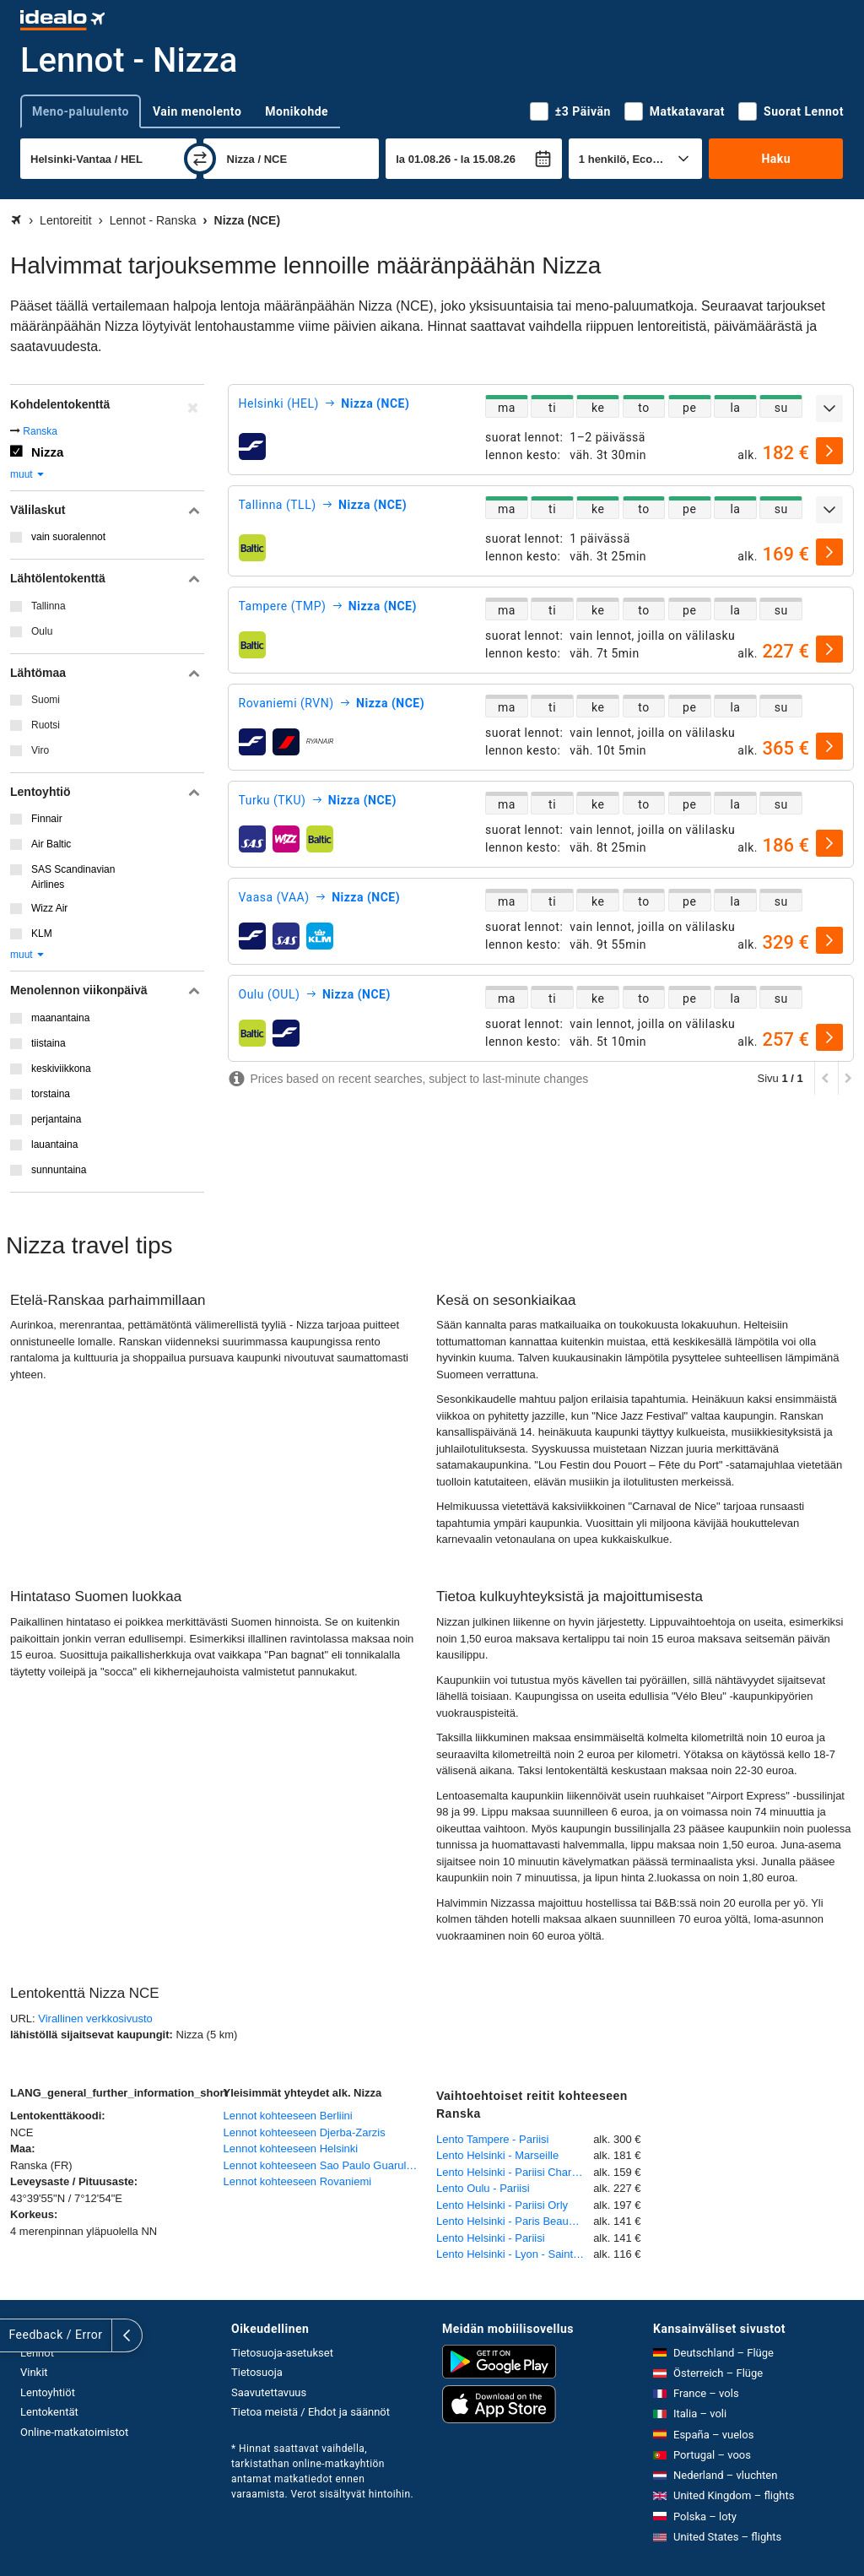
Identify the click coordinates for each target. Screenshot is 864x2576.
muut (28, 474)
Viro (40, 750)
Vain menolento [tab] (197, 111)
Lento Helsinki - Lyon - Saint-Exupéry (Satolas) (514, 2254)
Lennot (37, 2352)
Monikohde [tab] (296, 111)
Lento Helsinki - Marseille (497, 2155)
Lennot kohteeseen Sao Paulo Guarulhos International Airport (326, 2165)
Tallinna (48, 606)
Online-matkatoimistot (74, 2432)
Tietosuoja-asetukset (282, 2352)
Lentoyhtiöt (47, 2392)
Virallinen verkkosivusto (95, 2018)
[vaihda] (200, 159)
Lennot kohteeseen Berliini (288, 2115)
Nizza (47, 452)
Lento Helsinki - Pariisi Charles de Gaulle (514, 2172)
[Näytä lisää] (829, 408)
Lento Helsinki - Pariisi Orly (502, 2205)
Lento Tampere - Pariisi (492, 2139)
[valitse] (829, 450)
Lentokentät (49, 2412)
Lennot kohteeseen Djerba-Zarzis (305, 2132)
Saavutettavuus (268, 2392)
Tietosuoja (257, 2372)
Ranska (40, 431)
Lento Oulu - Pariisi (483, 2188)
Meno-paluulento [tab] (80, 111)
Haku (776, 158)
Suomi (45, 700)
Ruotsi (45, 725)
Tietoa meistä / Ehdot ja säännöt (310, 2412)
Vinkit (34, 2372)
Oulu (41, 631)
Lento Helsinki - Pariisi (490, 2238)
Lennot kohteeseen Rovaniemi (298, 2181)
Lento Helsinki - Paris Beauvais (512, 2221)
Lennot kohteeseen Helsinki (291, 2148)
